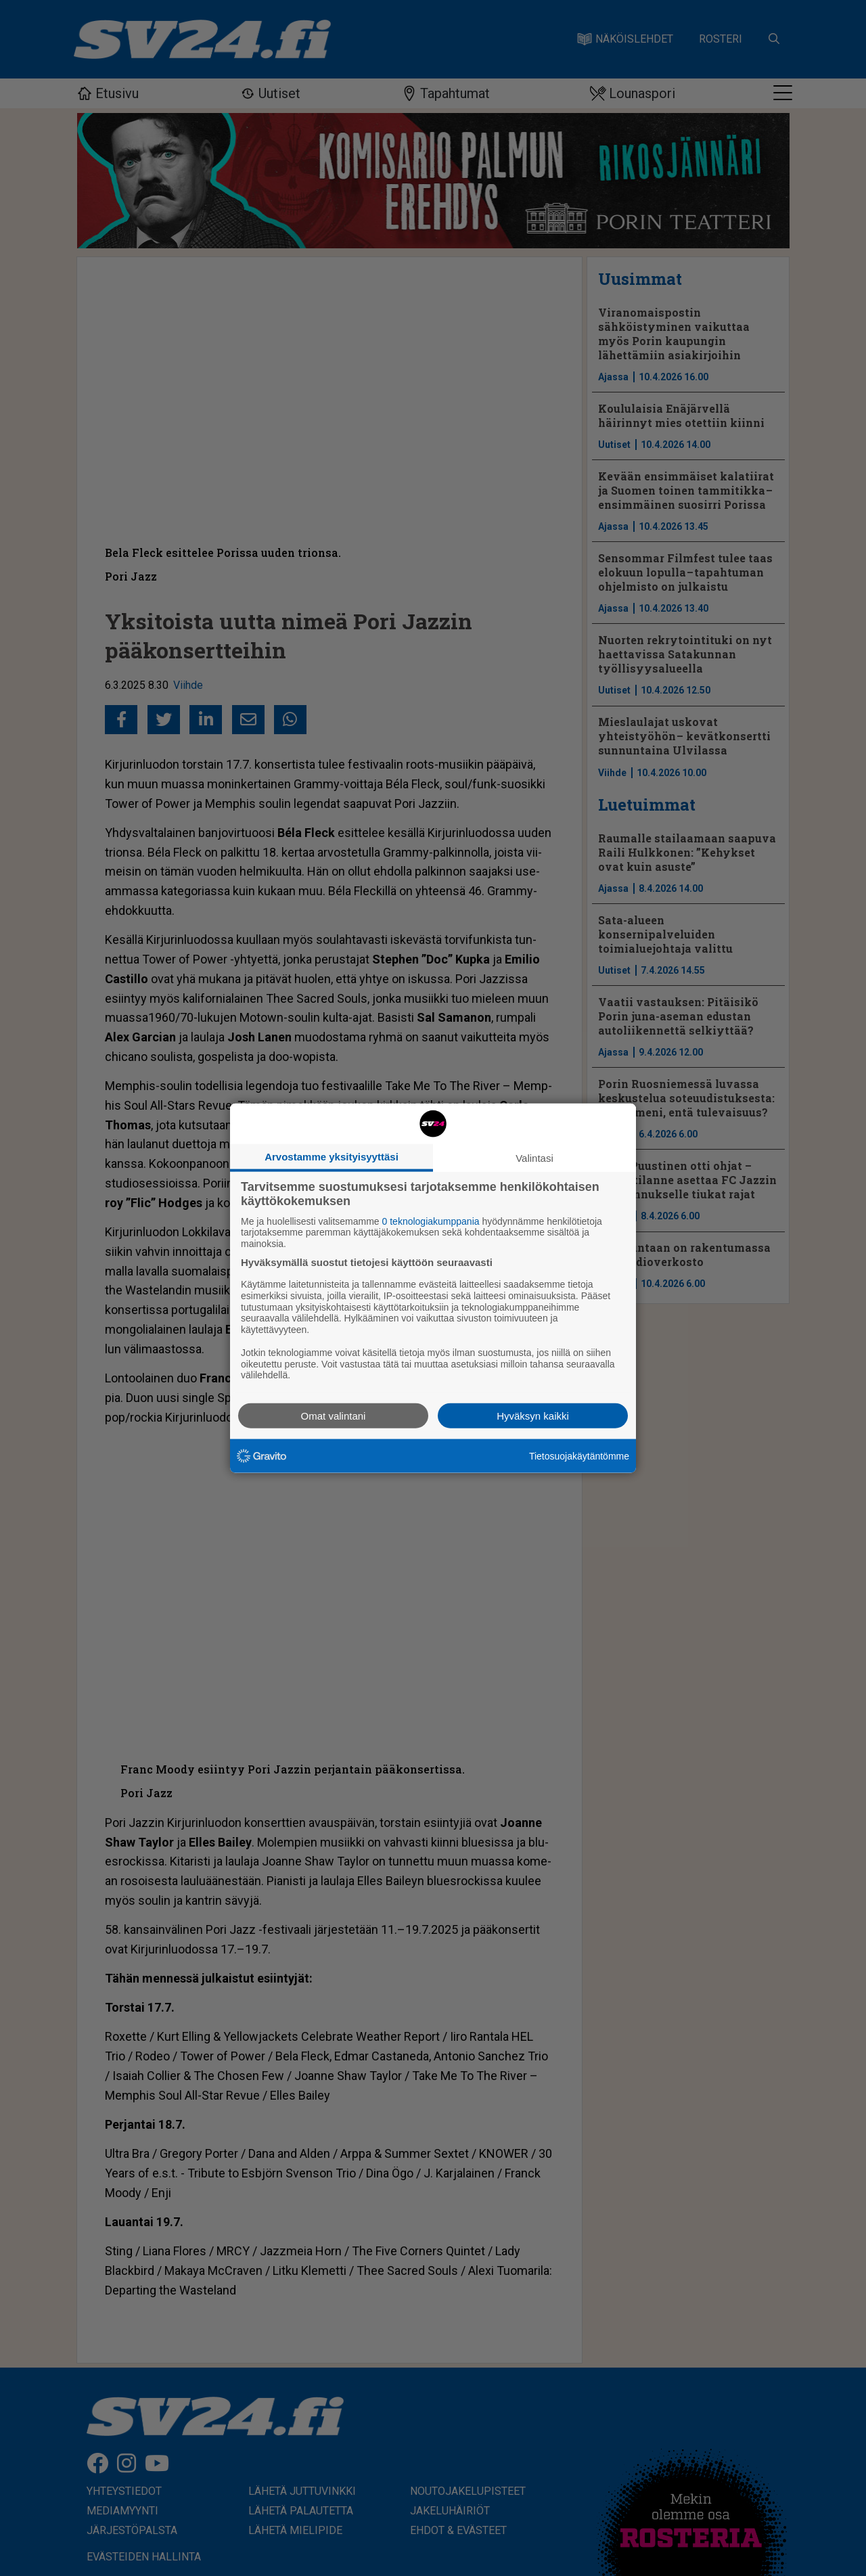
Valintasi (534, 1157)
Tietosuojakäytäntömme (579, 1455)
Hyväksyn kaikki (533, 1416)
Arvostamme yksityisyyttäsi (331, 1156)
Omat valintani (333, 1416)
